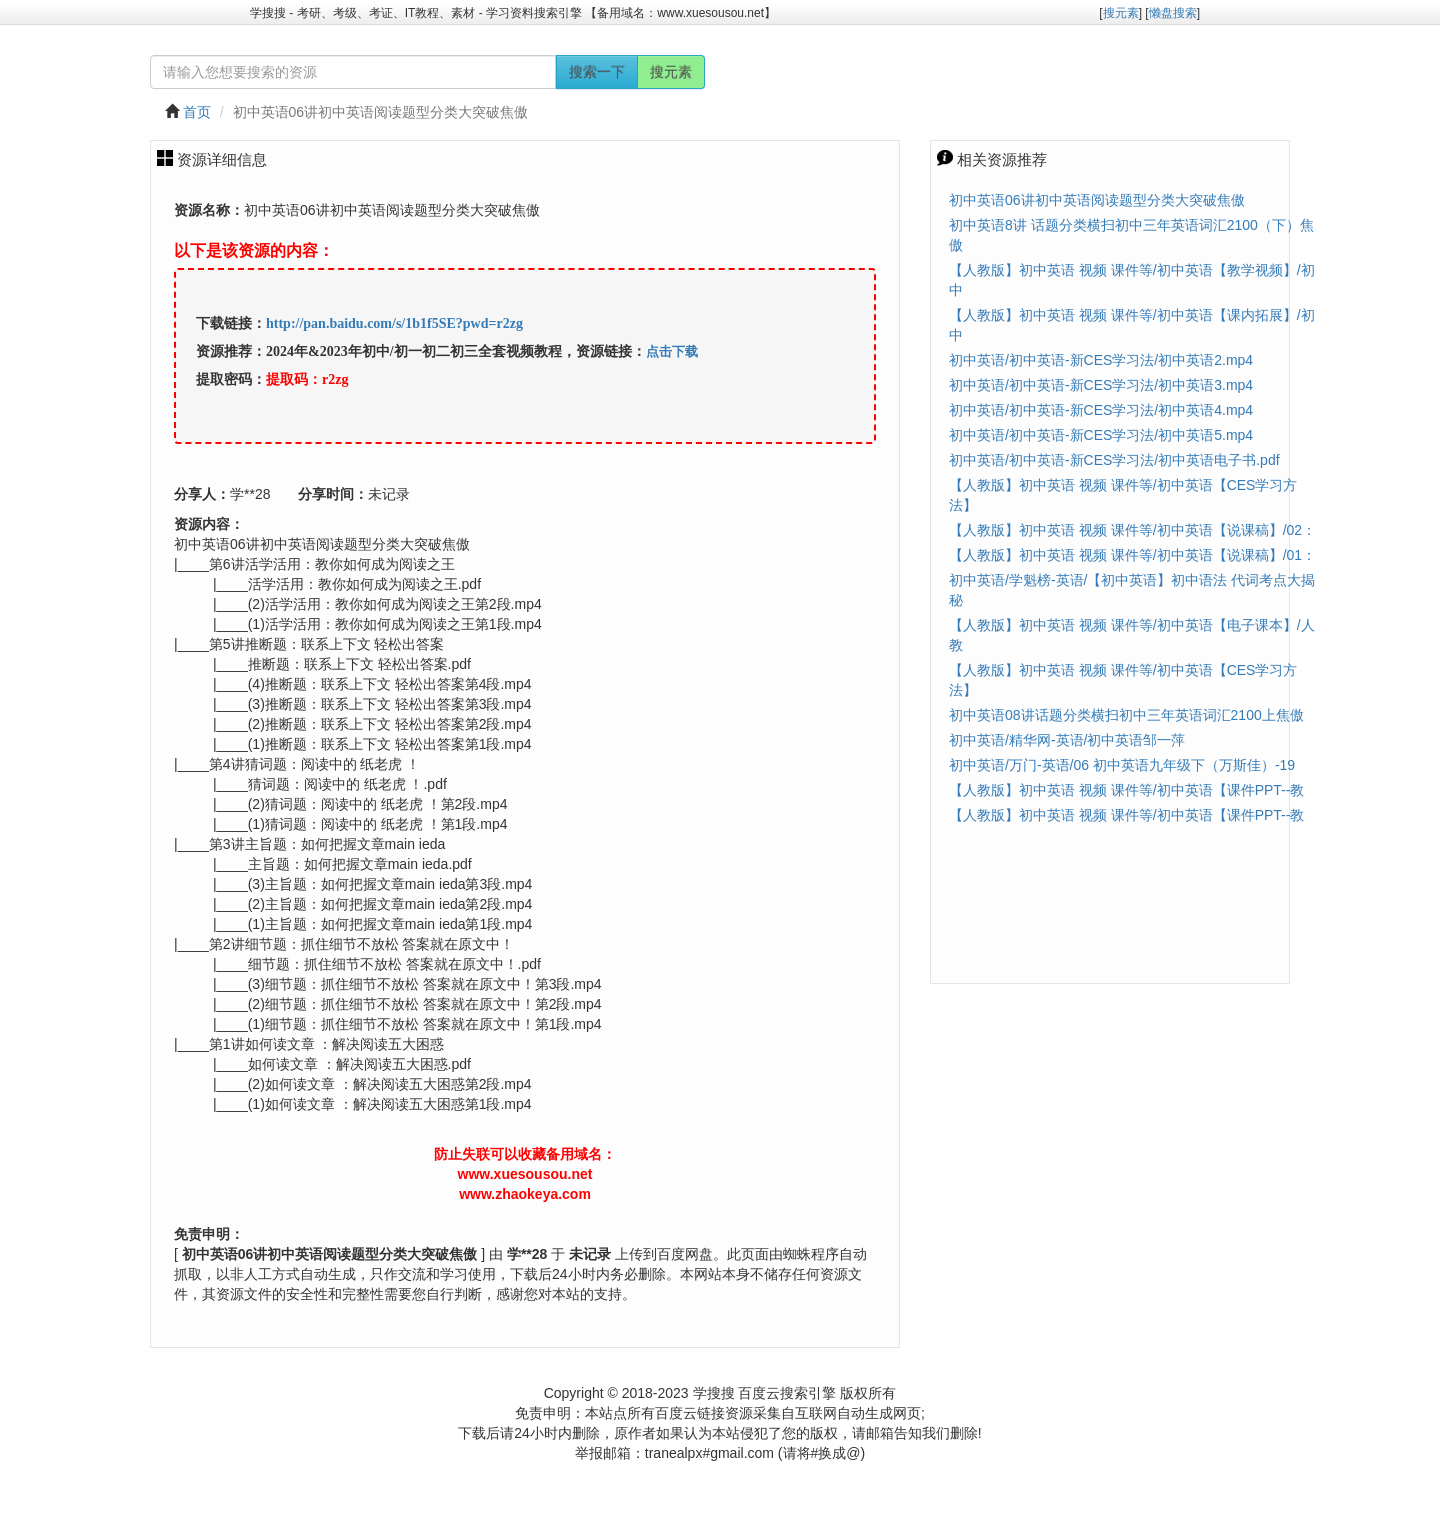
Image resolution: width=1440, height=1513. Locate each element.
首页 (197, 112)
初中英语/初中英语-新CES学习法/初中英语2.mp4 (1101, 360)
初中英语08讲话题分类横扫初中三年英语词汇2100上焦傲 (1126, 715)
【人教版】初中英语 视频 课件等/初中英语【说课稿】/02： (1132, 530)
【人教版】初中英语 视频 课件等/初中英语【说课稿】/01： (1132, 555)
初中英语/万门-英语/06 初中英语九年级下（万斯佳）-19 (1122, 765)
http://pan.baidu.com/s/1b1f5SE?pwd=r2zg (394, 323)
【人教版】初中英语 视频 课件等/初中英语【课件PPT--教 (1126, 790)
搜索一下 (597, 72)
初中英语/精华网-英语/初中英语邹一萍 (1067, 740)
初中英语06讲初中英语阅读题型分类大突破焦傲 (1097, 200)
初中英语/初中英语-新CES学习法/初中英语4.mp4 (1101, 410)
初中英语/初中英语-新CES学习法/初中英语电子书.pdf (1114, 460)
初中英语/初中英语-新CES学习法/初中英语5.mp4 (1101, 435)
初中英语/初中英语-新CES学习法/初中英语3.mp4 (1101, 385)
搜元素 (671, 72)
